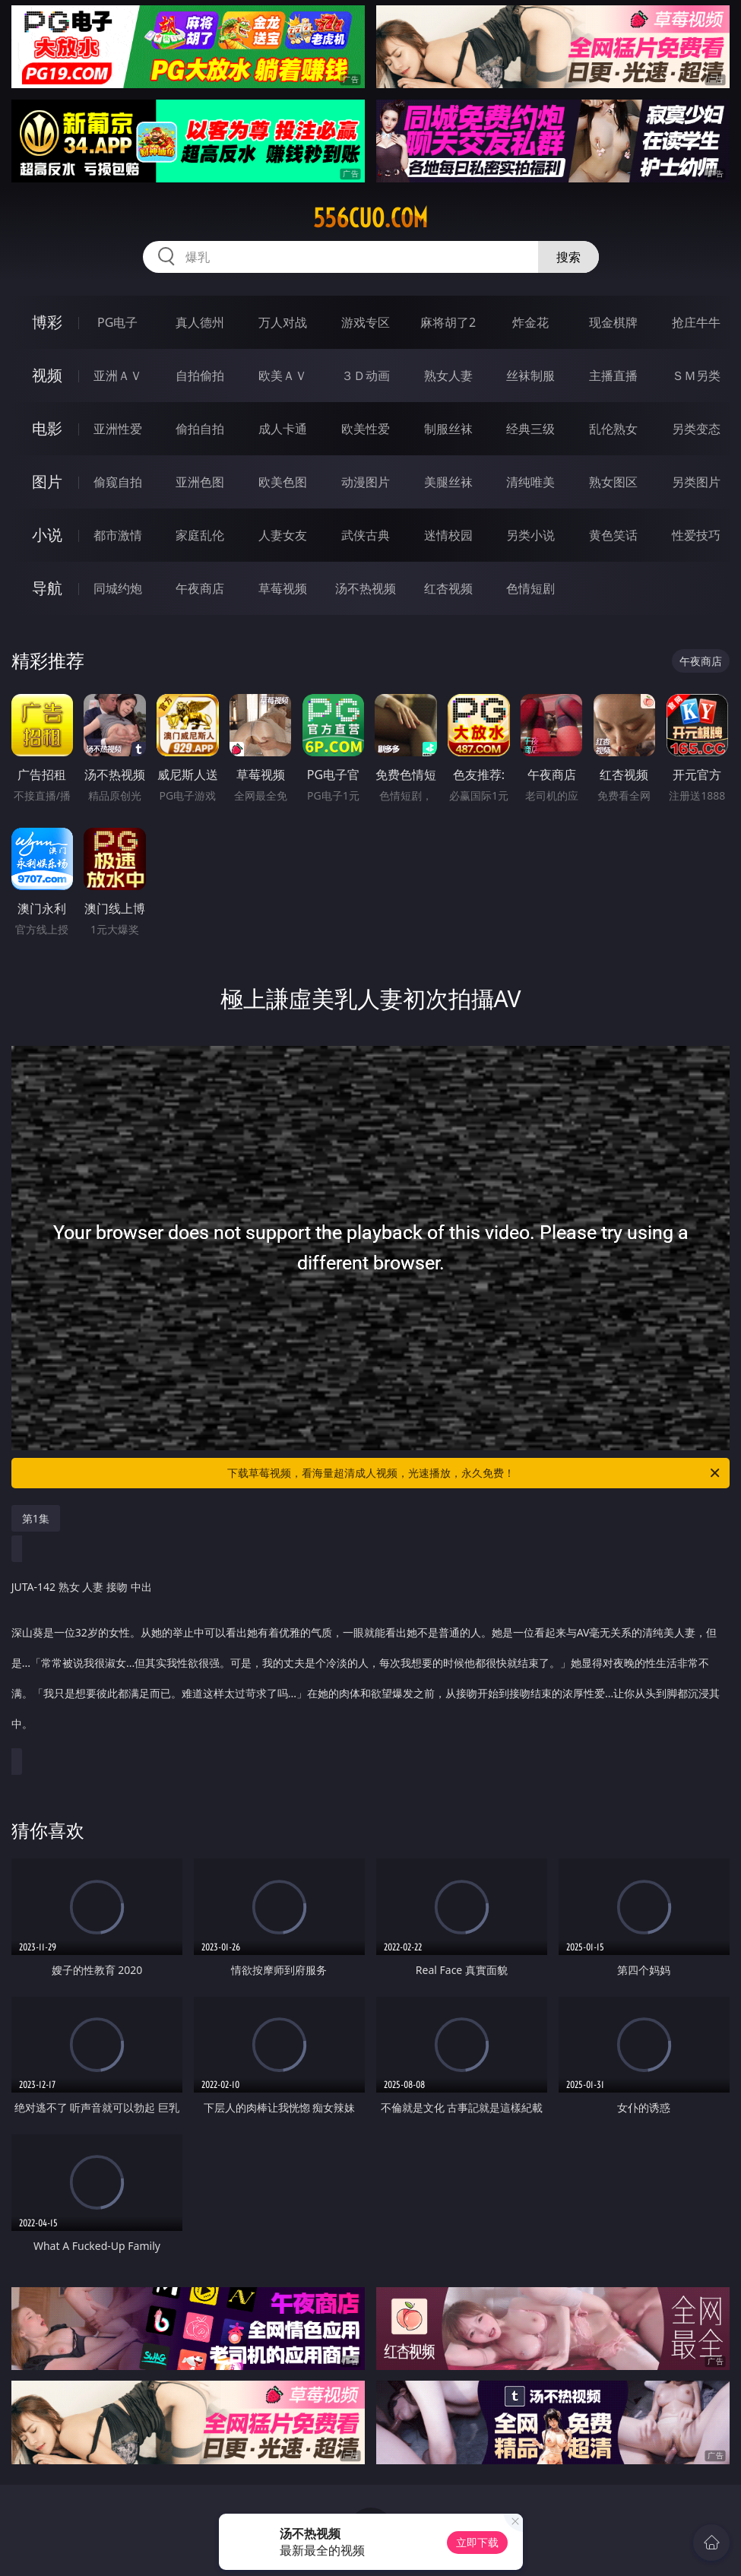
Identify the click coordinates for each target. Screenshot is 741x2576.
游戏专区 (365, 322)
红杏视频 (448, 588)
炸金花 (530, 322)
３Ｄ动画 (365, 375)
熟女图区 (613, 482)
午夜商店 (200, 588)
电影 (47, 428)
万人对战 (282, 322)
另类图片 (696, 482)
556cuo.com (370, 218)
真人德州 (200, 322)
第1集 (35, 1518)
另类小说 (530, 535)
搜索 (568, 257)
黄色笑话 (613, 535)
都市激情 (117, 535)
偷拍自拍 (200, 428)
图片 (47, 481)
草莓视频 (282, 588)
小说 (47, 534)
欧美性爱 (365, 428)
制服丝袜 (448, 428)
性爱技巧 (696, 535)
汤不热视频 (365, 588)
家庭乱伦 (200, 535)
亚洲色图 (200, 482)
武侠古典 (365, 535)
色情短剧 (530, 588)
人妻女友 (282, 535)
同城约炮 (117, 588)
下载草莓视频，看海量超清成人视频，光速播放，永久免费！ (475, 1473)
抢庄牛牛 (696, 322)
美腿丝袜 (448, 482)
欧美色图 (282, 482)
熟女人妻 (448, 375)
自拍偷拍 (200, 375)
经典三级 (530, 428)
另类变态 (696, 428)
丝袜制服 (530, 375)
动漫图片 (365, 482)
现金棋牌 (613, 322)
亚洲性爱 (117, 428)
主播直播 (613, 375)
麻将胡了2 (448, 322)
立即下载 (477, 2542)
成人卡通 (282, 428)
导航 (47, 588)
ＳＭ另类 (696, 375)
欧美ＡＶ (282, 375)
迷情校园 (448, 535)
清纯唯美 (530, 482)
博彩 (47, 322)
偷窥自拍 (117, 482)
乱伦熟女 (613, 428)
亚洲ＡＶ (117, 375)
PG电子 (117, 322)
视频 (47, 375)
